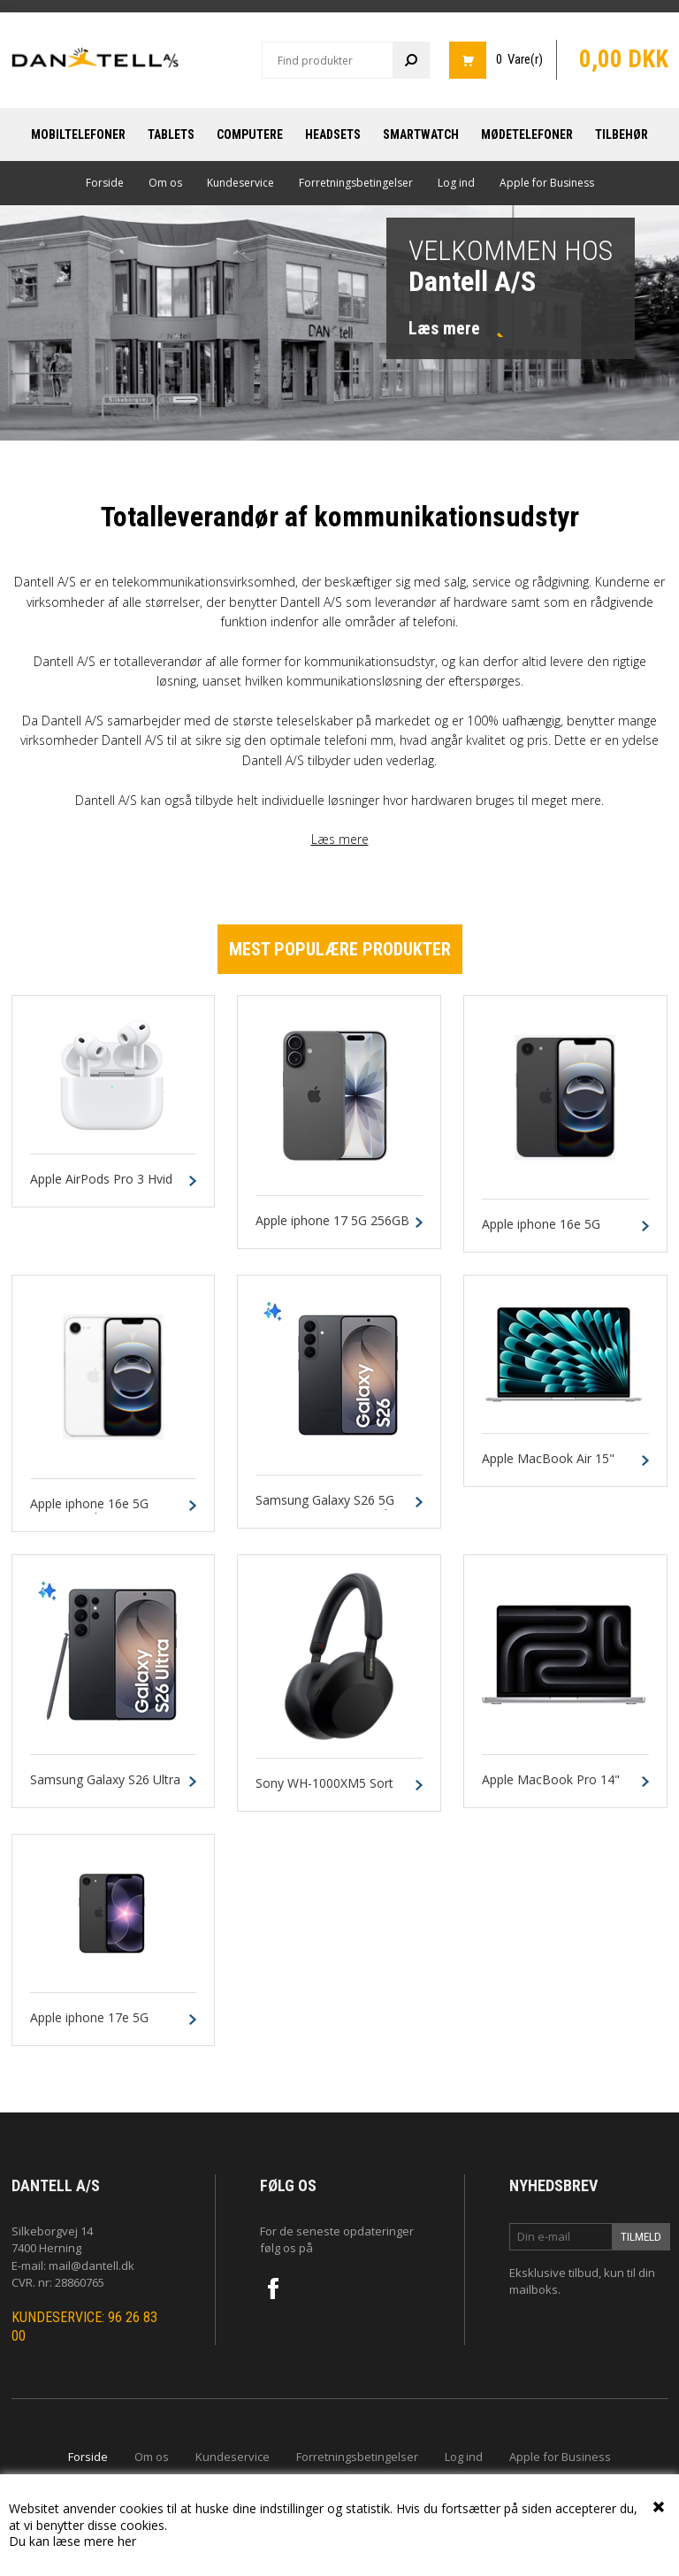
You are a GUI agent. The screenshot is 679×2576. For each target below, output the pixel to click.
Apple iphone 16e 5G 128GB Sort (541, 1232)
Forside (105, 182)
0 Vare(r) (519, 59)
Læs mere (340, 839)
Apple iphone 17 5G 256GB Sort (332, 1229)
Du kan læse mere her (72, 2541)
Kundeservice (240, 182)
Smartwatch (421, 134)
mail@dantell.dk (91, 2265)
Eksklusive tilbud (554, 2273)
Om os (165, 182)
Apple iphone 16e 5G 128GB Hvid (89, 1512)
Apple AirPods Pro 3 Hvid (101, 1179)
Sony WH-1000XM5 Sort (324, 1783)
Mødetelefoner (527, 134)
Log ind (456, 182)
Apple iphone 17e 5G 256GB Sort (89, 2026)
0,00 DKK (623, 59)
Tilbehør (621, 134)
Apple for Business (547, 182)
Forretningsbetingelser (356, 182)
